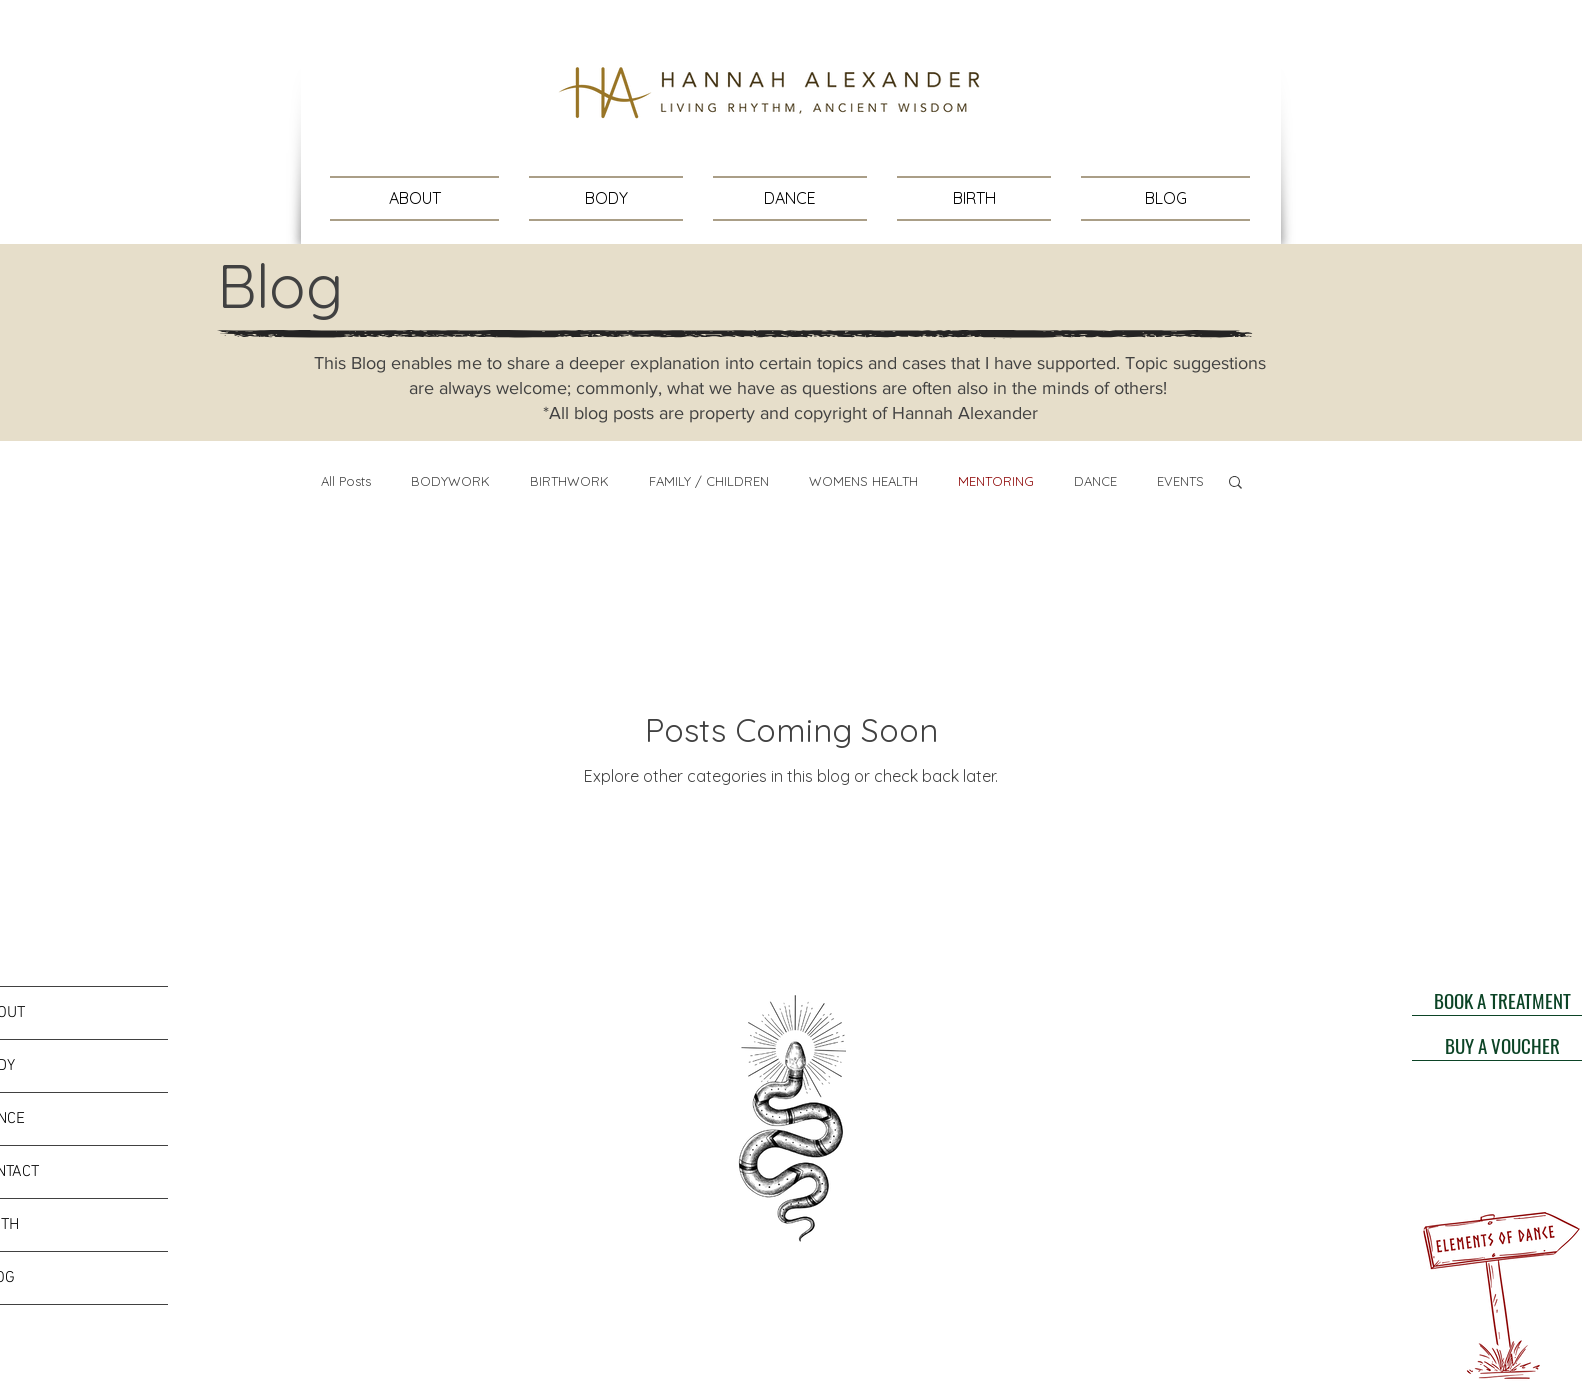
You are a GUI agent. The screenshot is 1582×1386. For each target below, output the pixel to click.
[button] (1235, 483)
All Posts (346, 481)
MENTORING (996, 481)
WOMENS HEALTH (863, 481)
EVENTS (1180, 481)
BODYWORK (450, 481)
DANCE (1095, 481)
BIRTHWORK (569, 481)
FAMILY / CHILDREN (709, 481)
